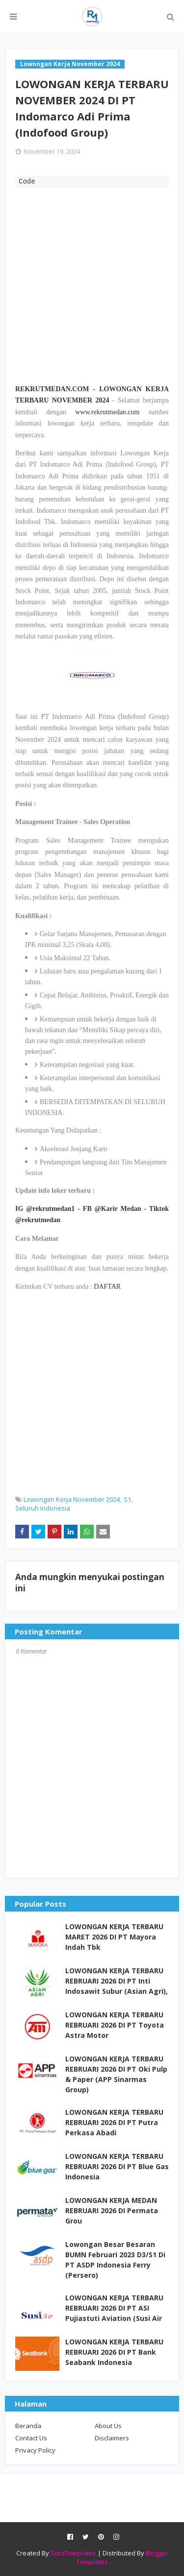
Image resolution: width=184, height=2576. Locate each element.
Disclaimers (112, 2438)
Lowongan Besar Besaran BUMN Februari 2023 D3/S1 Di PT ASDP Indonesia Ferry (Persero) (115, 2260)
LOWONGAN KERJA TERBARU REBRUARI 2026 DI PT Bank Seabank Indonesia (114, 2352)
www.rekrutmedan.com (107, 412)
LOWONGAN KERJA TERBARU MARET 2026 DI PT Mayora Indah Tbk (114, 1937)
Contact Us (31, 2438)
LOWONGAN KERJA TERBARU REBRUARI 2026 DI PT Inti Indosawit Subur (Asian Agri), (116, 1981)
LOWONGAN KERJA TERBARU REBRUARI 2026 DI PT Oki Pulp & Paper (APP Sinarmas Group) (116, 2074)
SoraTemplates (73, 2553)
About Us (108, 2425)
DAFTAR (107, 1286)
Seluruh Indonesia (42, 1508)
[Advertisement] (92, 285)
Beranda (28, 2425)
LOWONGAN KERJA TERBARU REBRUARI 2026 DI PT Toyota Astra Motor (114, 2025)
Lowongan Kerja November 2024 (72, 1499)
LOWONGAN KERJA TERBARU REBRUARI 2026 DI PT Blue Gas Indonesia (117, 2166)
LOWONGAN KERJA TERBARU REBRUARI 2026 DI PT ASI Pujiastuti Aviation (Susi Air (114, 2308)
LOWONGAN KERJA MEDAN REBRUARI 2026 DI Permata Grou (111, 2210)
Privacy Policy (35, 2450)
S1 (127, 1499)
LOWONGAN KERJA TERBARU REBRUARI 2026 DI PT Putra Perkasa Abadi (114, 2122)
